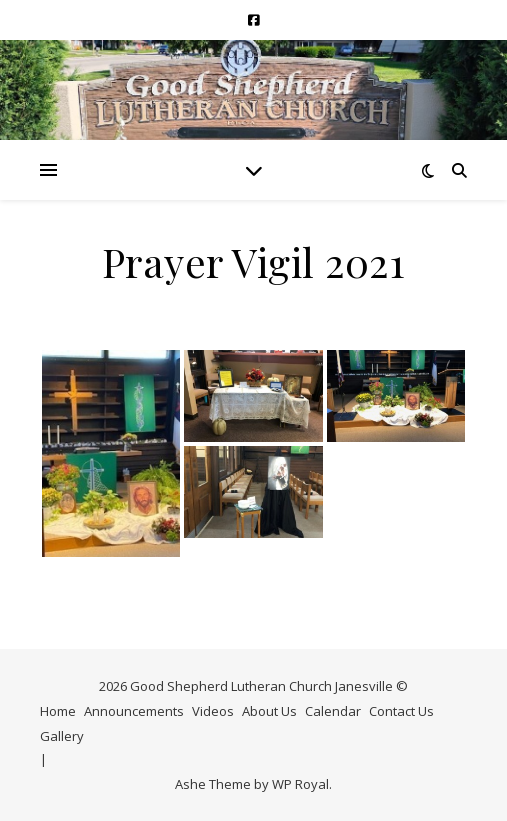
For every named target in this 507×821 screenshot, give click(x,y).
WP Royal (300, 784)
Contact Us (401, 711)
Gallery (62, 736)
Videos (213, 711)
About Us (269, 711)
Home (58, 711)
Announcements (134, 711)
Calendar (333, 711)
